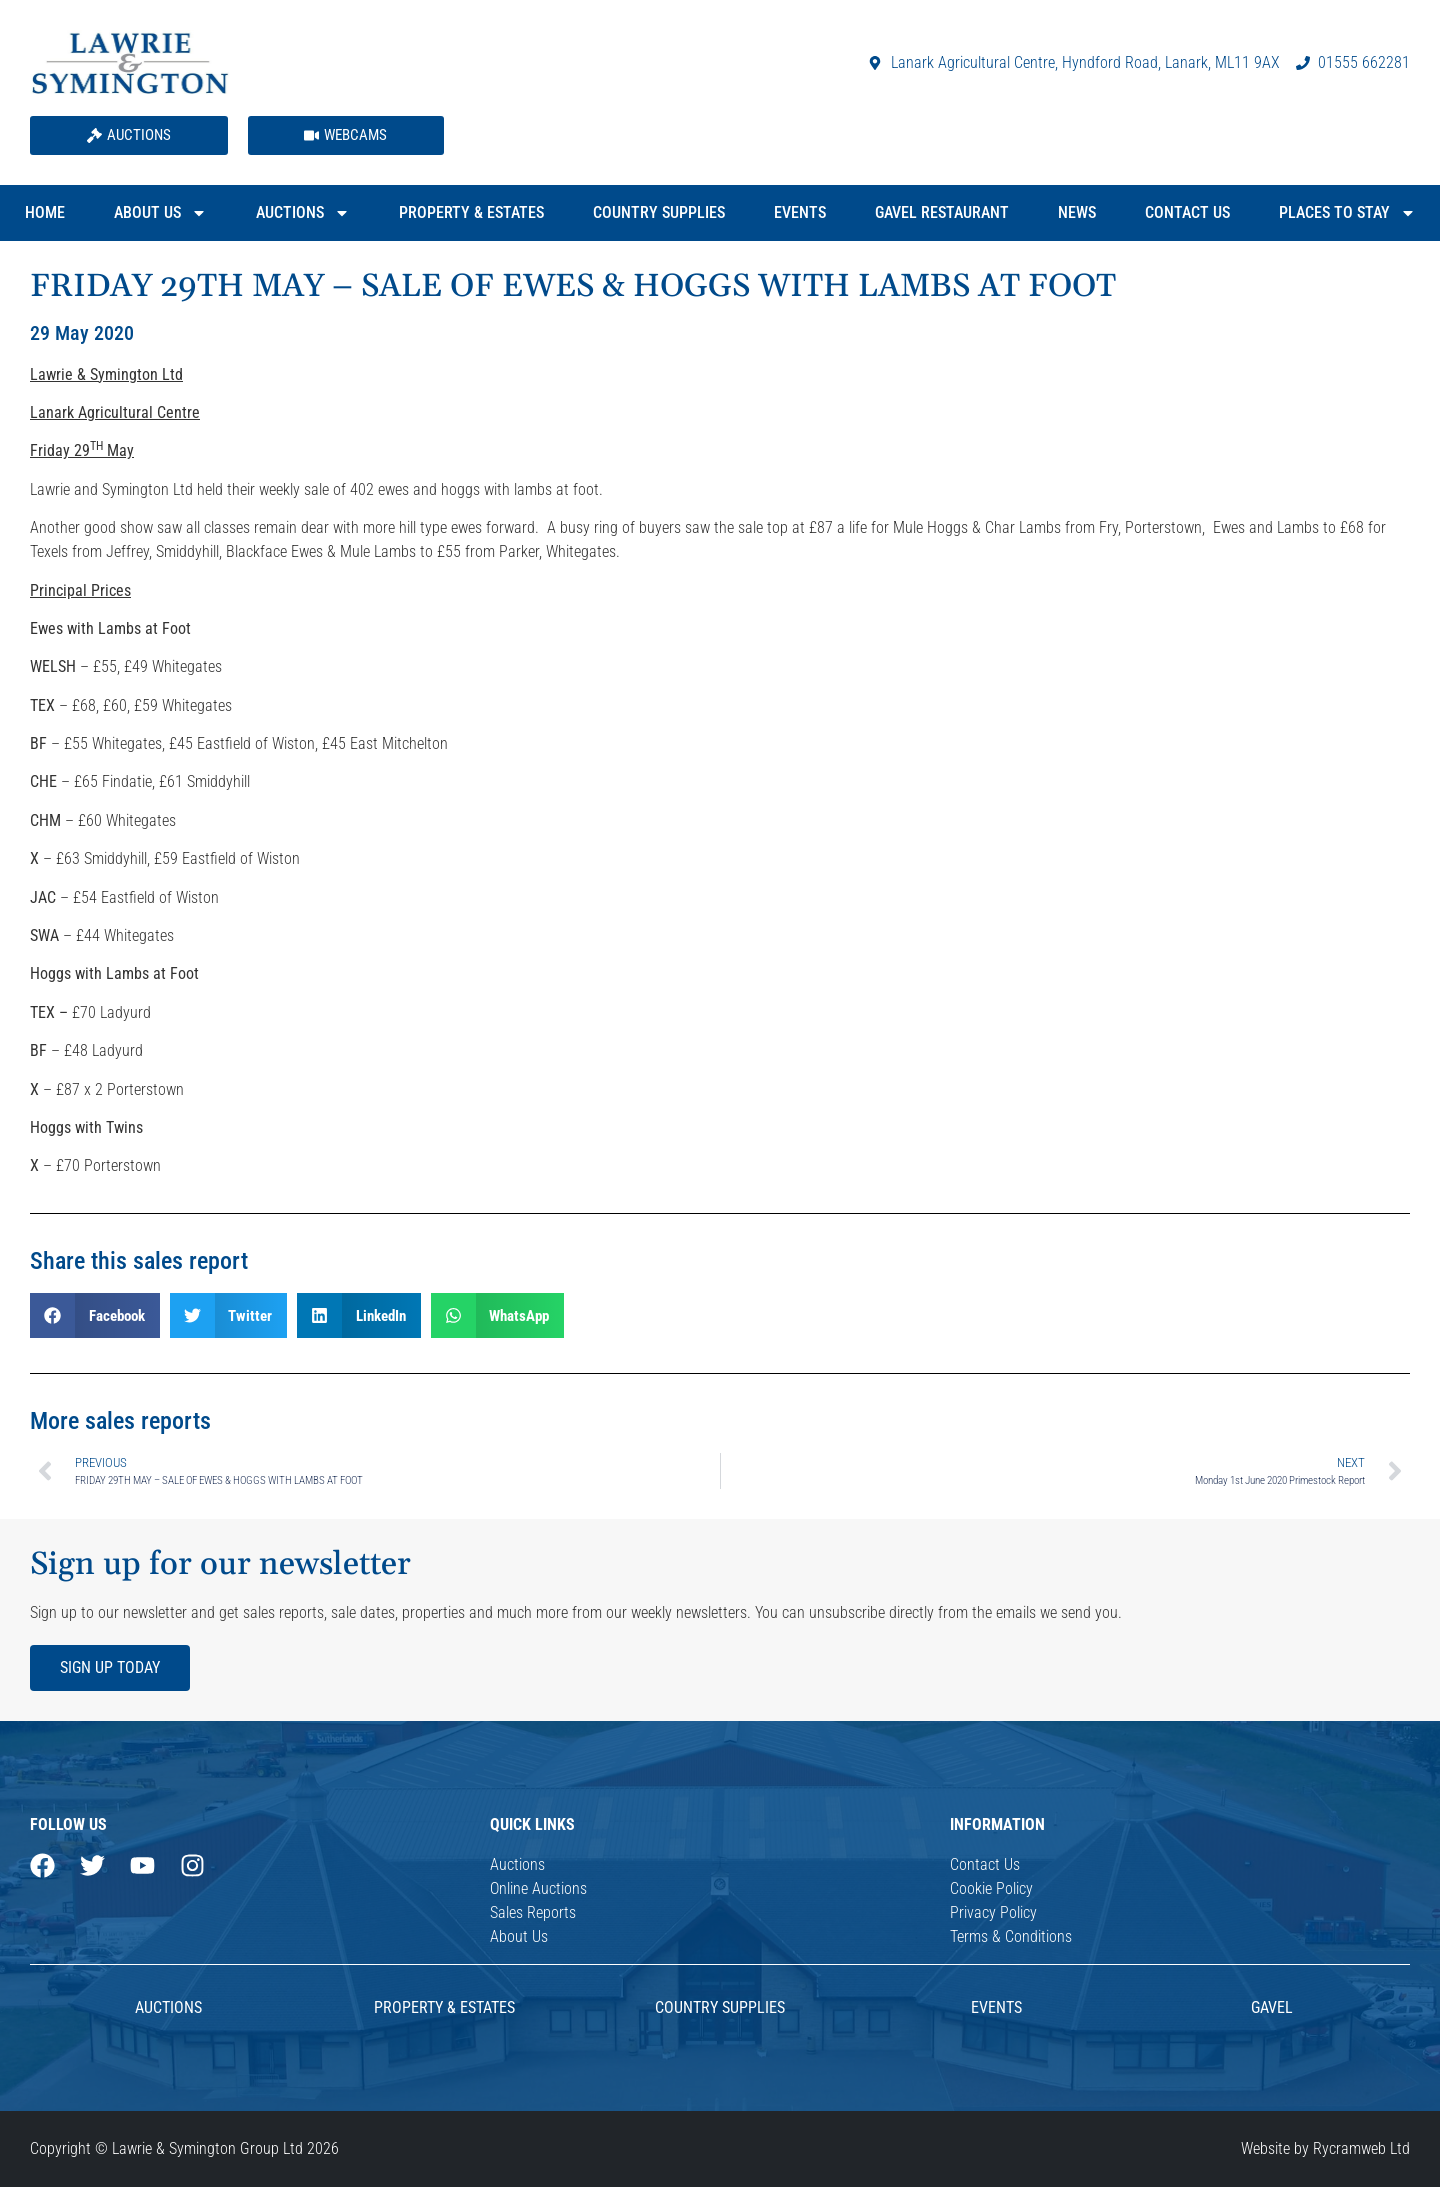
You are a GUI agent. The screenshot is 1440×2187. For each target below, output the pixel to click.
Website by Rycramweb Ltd (1325, 2148)
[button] (95, 1315)
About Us (160, 213)
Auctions (303, 213)
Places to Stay (1347, 213)
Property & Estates (471, 212)
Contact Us (1187, 212)
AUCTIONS (168, 2007)
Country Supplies (659, 212)
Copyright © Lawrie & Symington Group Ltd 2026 (184, 2148)
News (1077, 212)
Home (45, 212)
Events (800, 212)
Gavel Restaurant (942, 212)
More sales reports (120, 1421)
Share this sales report (139, 1261)
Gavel (1272, 2007)
